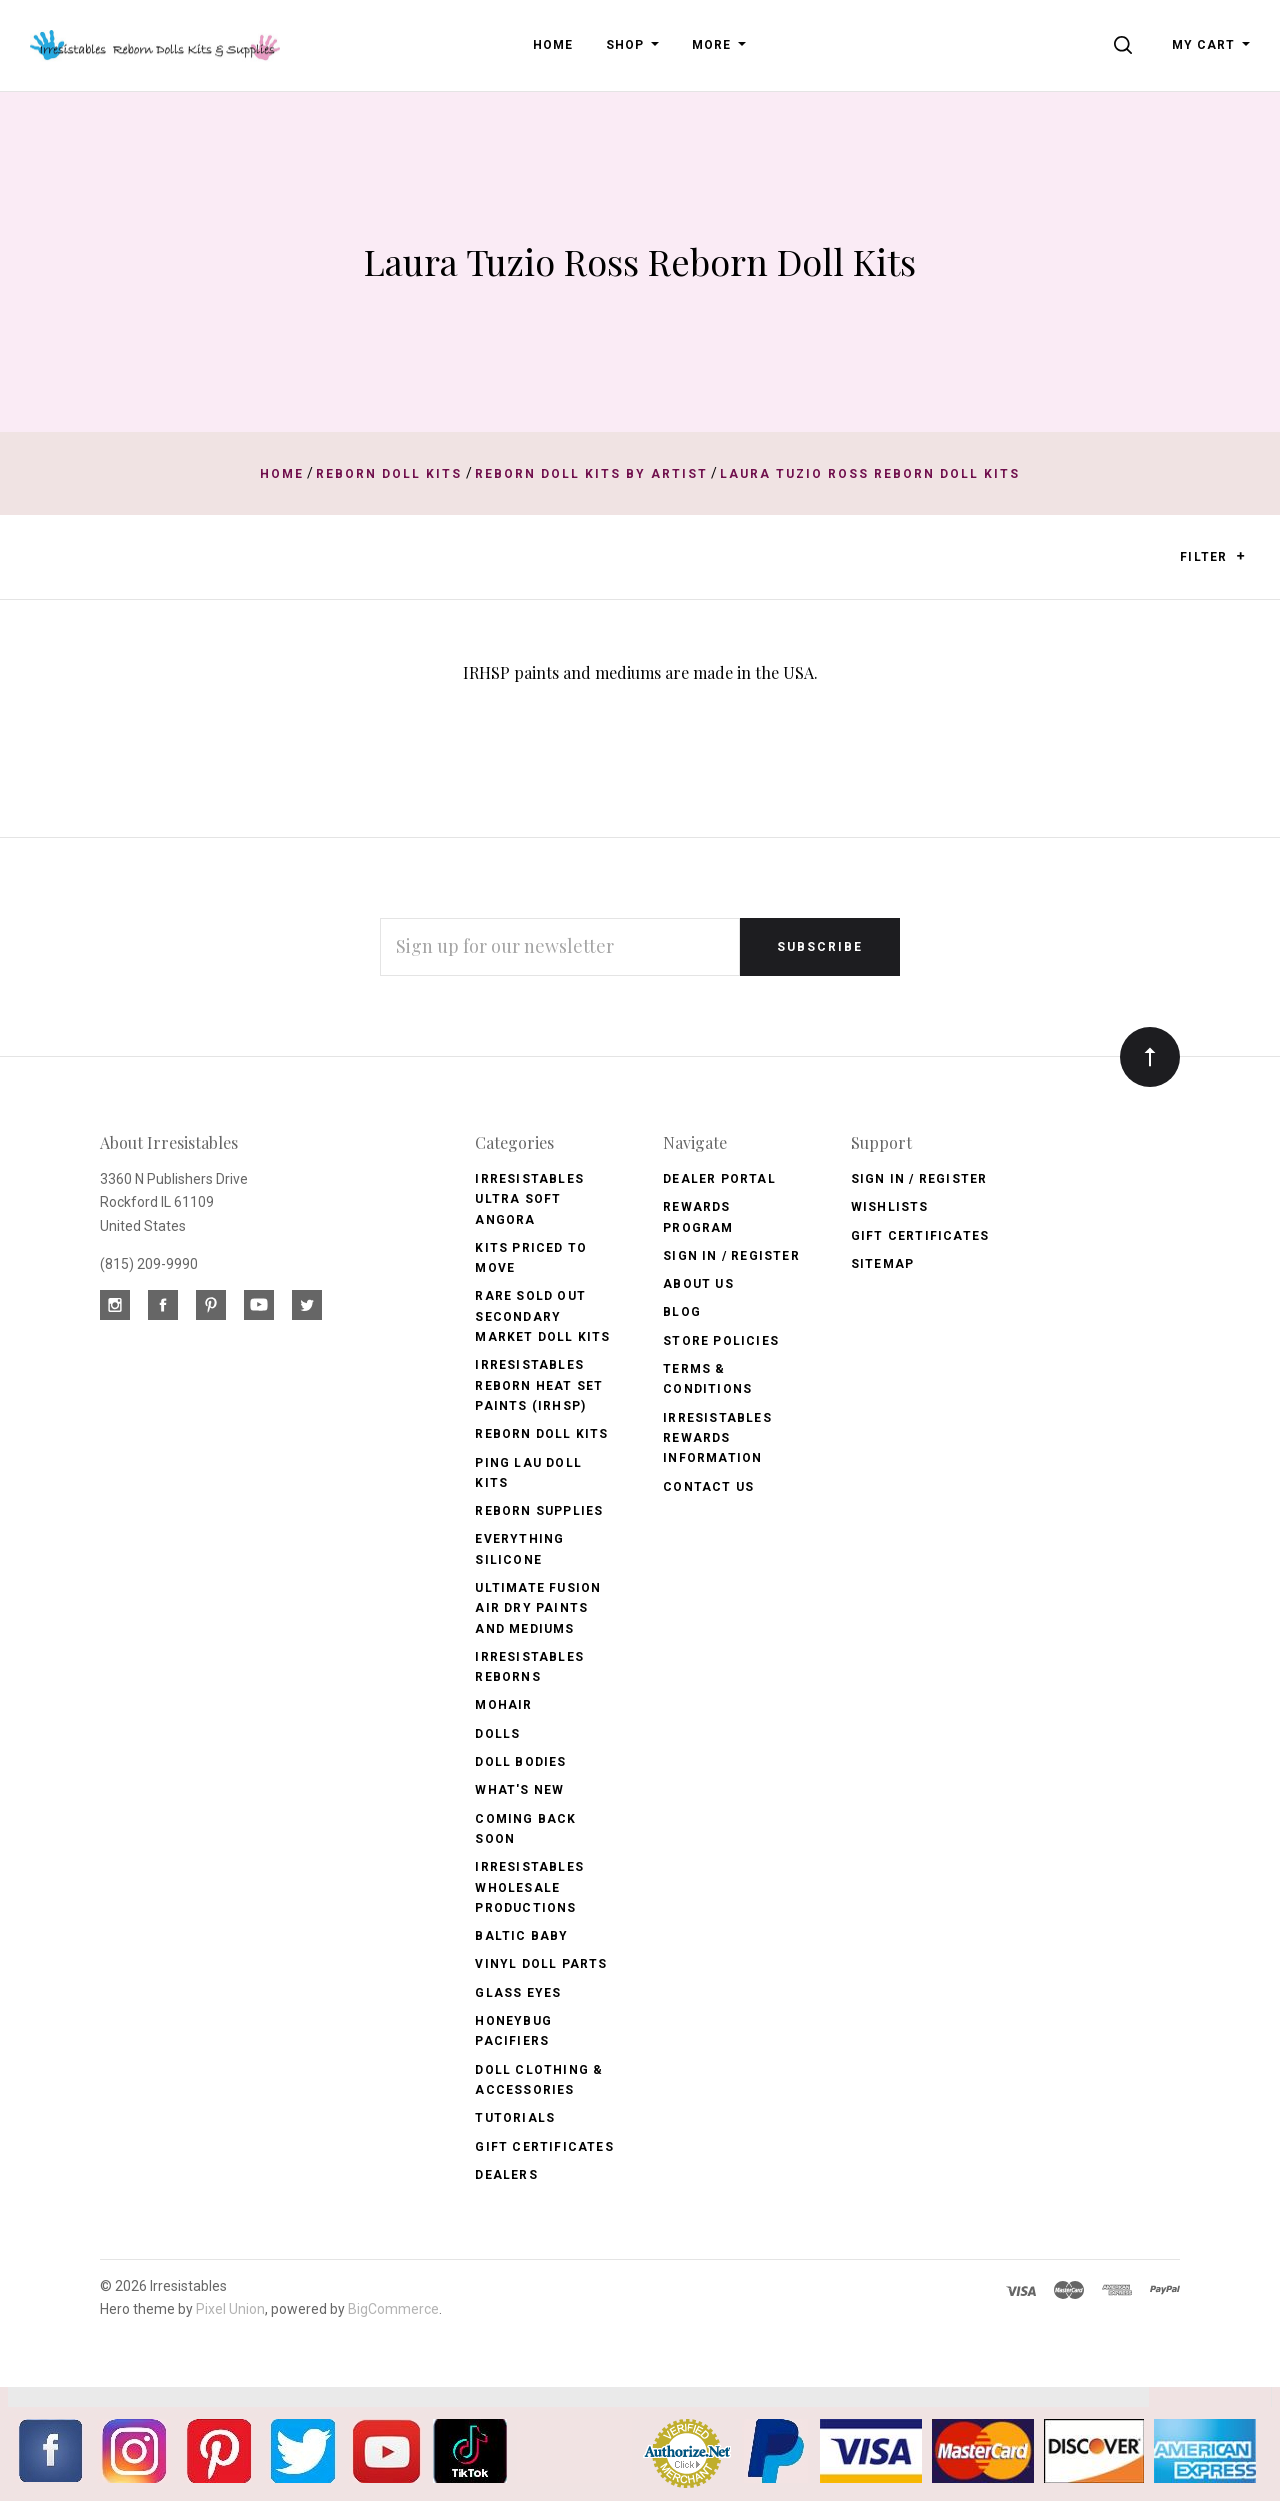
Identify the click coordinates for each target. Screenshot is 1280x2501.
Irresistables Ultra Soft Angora (529, 1199)
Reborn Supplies (539, 1511)
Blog (682, 1312)
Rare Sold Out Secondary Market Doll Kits (542, 1316)
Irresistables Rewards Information (717, 1438)
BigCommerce (393, 2309)
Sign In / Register (731, 1256)
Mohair (503, 1705)
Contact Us (708, 1487)
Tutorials (515, 2118)
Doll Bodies (520, 1762)
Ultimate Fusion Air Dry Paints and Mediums (538, 1608)
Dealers (506, 2175)
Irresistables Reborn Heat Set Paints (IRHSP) (539, 1385)
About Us (698, 1284)
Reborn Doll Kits (541, 1434)
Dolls (497, 1734)
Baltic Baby (521, 1936)
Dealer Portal (719, 1179)
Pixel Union (230, 2309)
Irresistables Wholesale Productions (529, 1887)
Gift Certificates (544, 2147)
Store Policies (721, 1341)
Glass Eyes (518, 1993)
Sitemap (882, 1264)
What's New (519, 1790)
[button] (1240, 556)
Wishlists (890, 1207)
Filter (1212, 557)
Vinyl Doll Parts (541, 1964)
